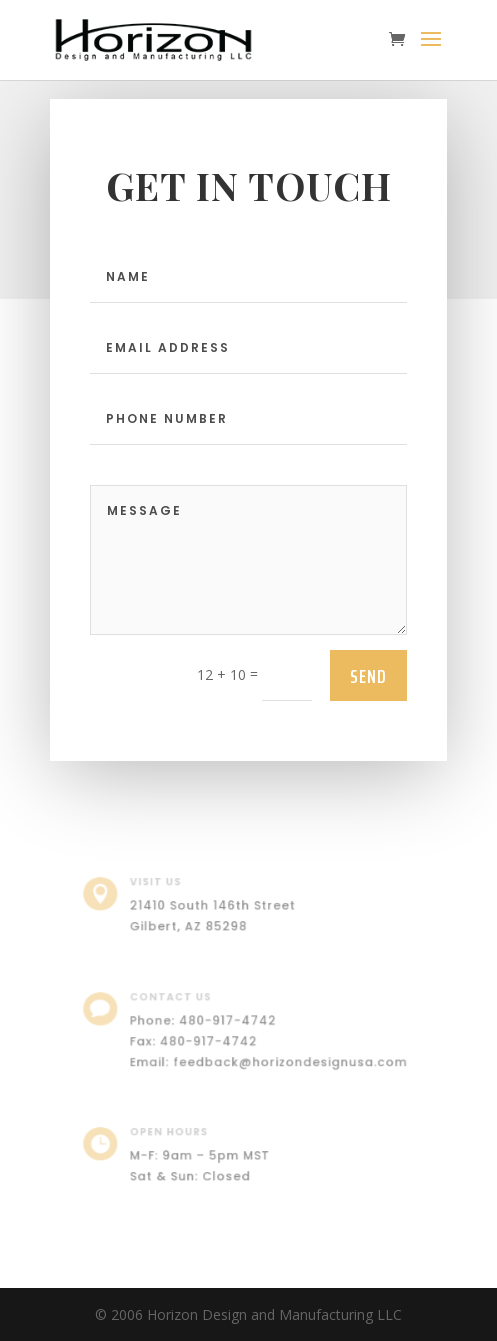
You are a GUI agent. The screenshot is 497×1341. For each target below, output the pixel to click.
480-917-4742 (229, 1021)
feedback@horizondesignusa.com (286, 1059)
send (368, 676)
